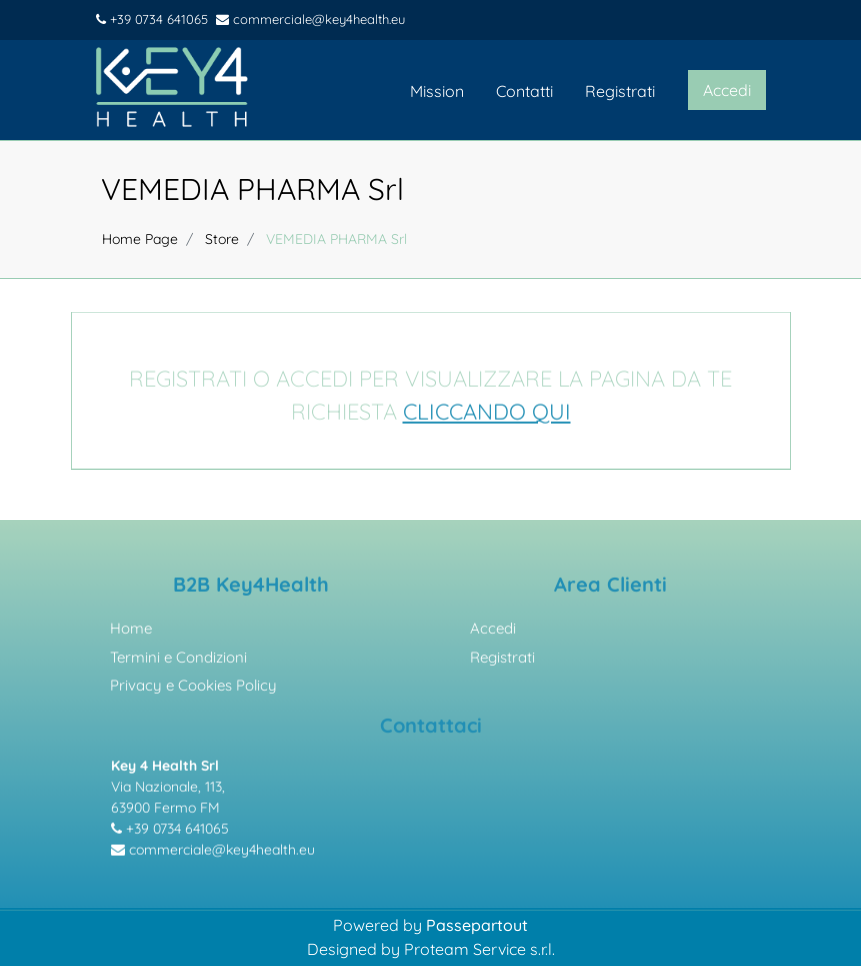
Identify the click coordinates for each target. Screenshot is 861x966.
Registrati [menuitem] (620, 91)
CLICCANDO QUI (487, 415)
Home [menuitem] (131, 631)
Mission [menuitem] (437, 91)
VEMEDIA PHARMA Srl (252, 189)
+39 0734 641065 (152, 19)
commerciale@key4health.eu (310, 19)
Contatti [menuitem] (524, 91)
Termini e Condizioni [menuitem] (178, 660)
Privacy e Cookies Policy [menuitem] (193, 688)
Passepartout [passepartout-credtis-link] (477, 925)
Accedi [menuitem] (493, 631)
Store (222, 239)
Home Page (140, 239)
